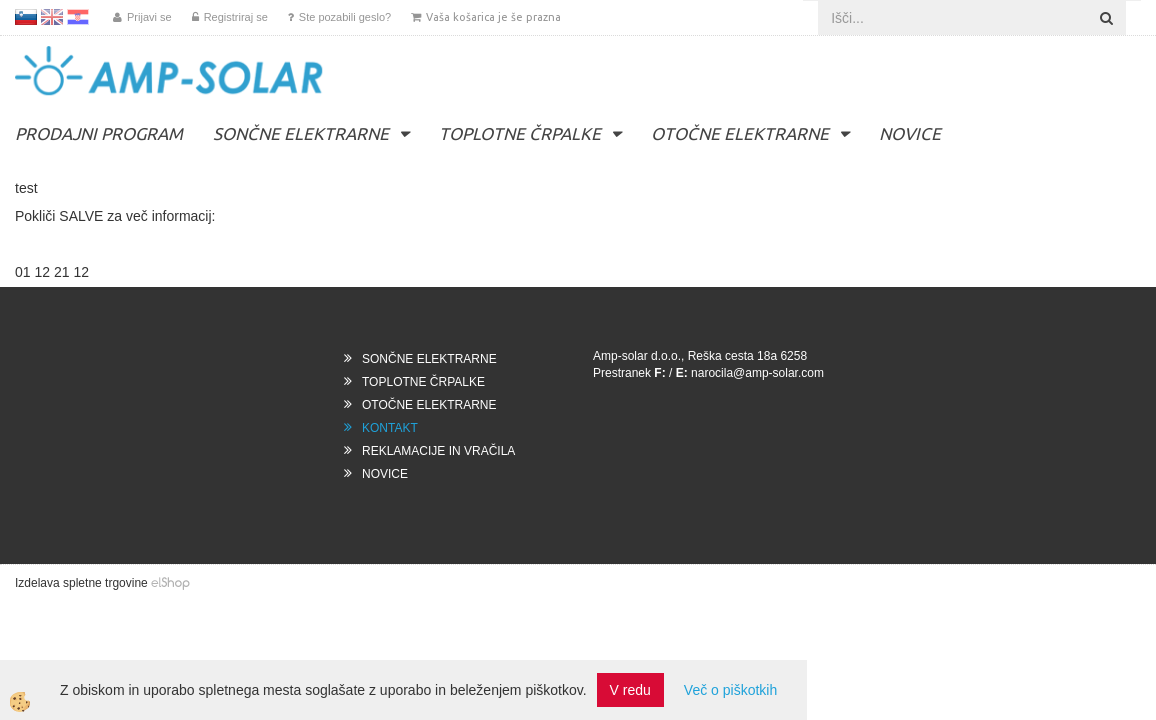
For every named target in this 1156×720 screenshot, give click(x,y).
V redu (630, 690)
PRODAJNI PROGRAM (99, 133)
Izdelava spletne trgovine (81, 583)
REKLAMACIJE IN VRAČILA (438, 451)
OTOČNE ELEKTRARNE (740, 133)
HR (78, 17)
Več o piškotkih (730, 690)
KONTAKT (390, 428)
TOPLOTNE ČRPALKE (520, 133)
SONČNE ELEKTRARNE (301, 133)
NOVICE (910, 133)
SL (26, 17)
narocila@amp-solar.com (757, 373)
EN (52, 17)
